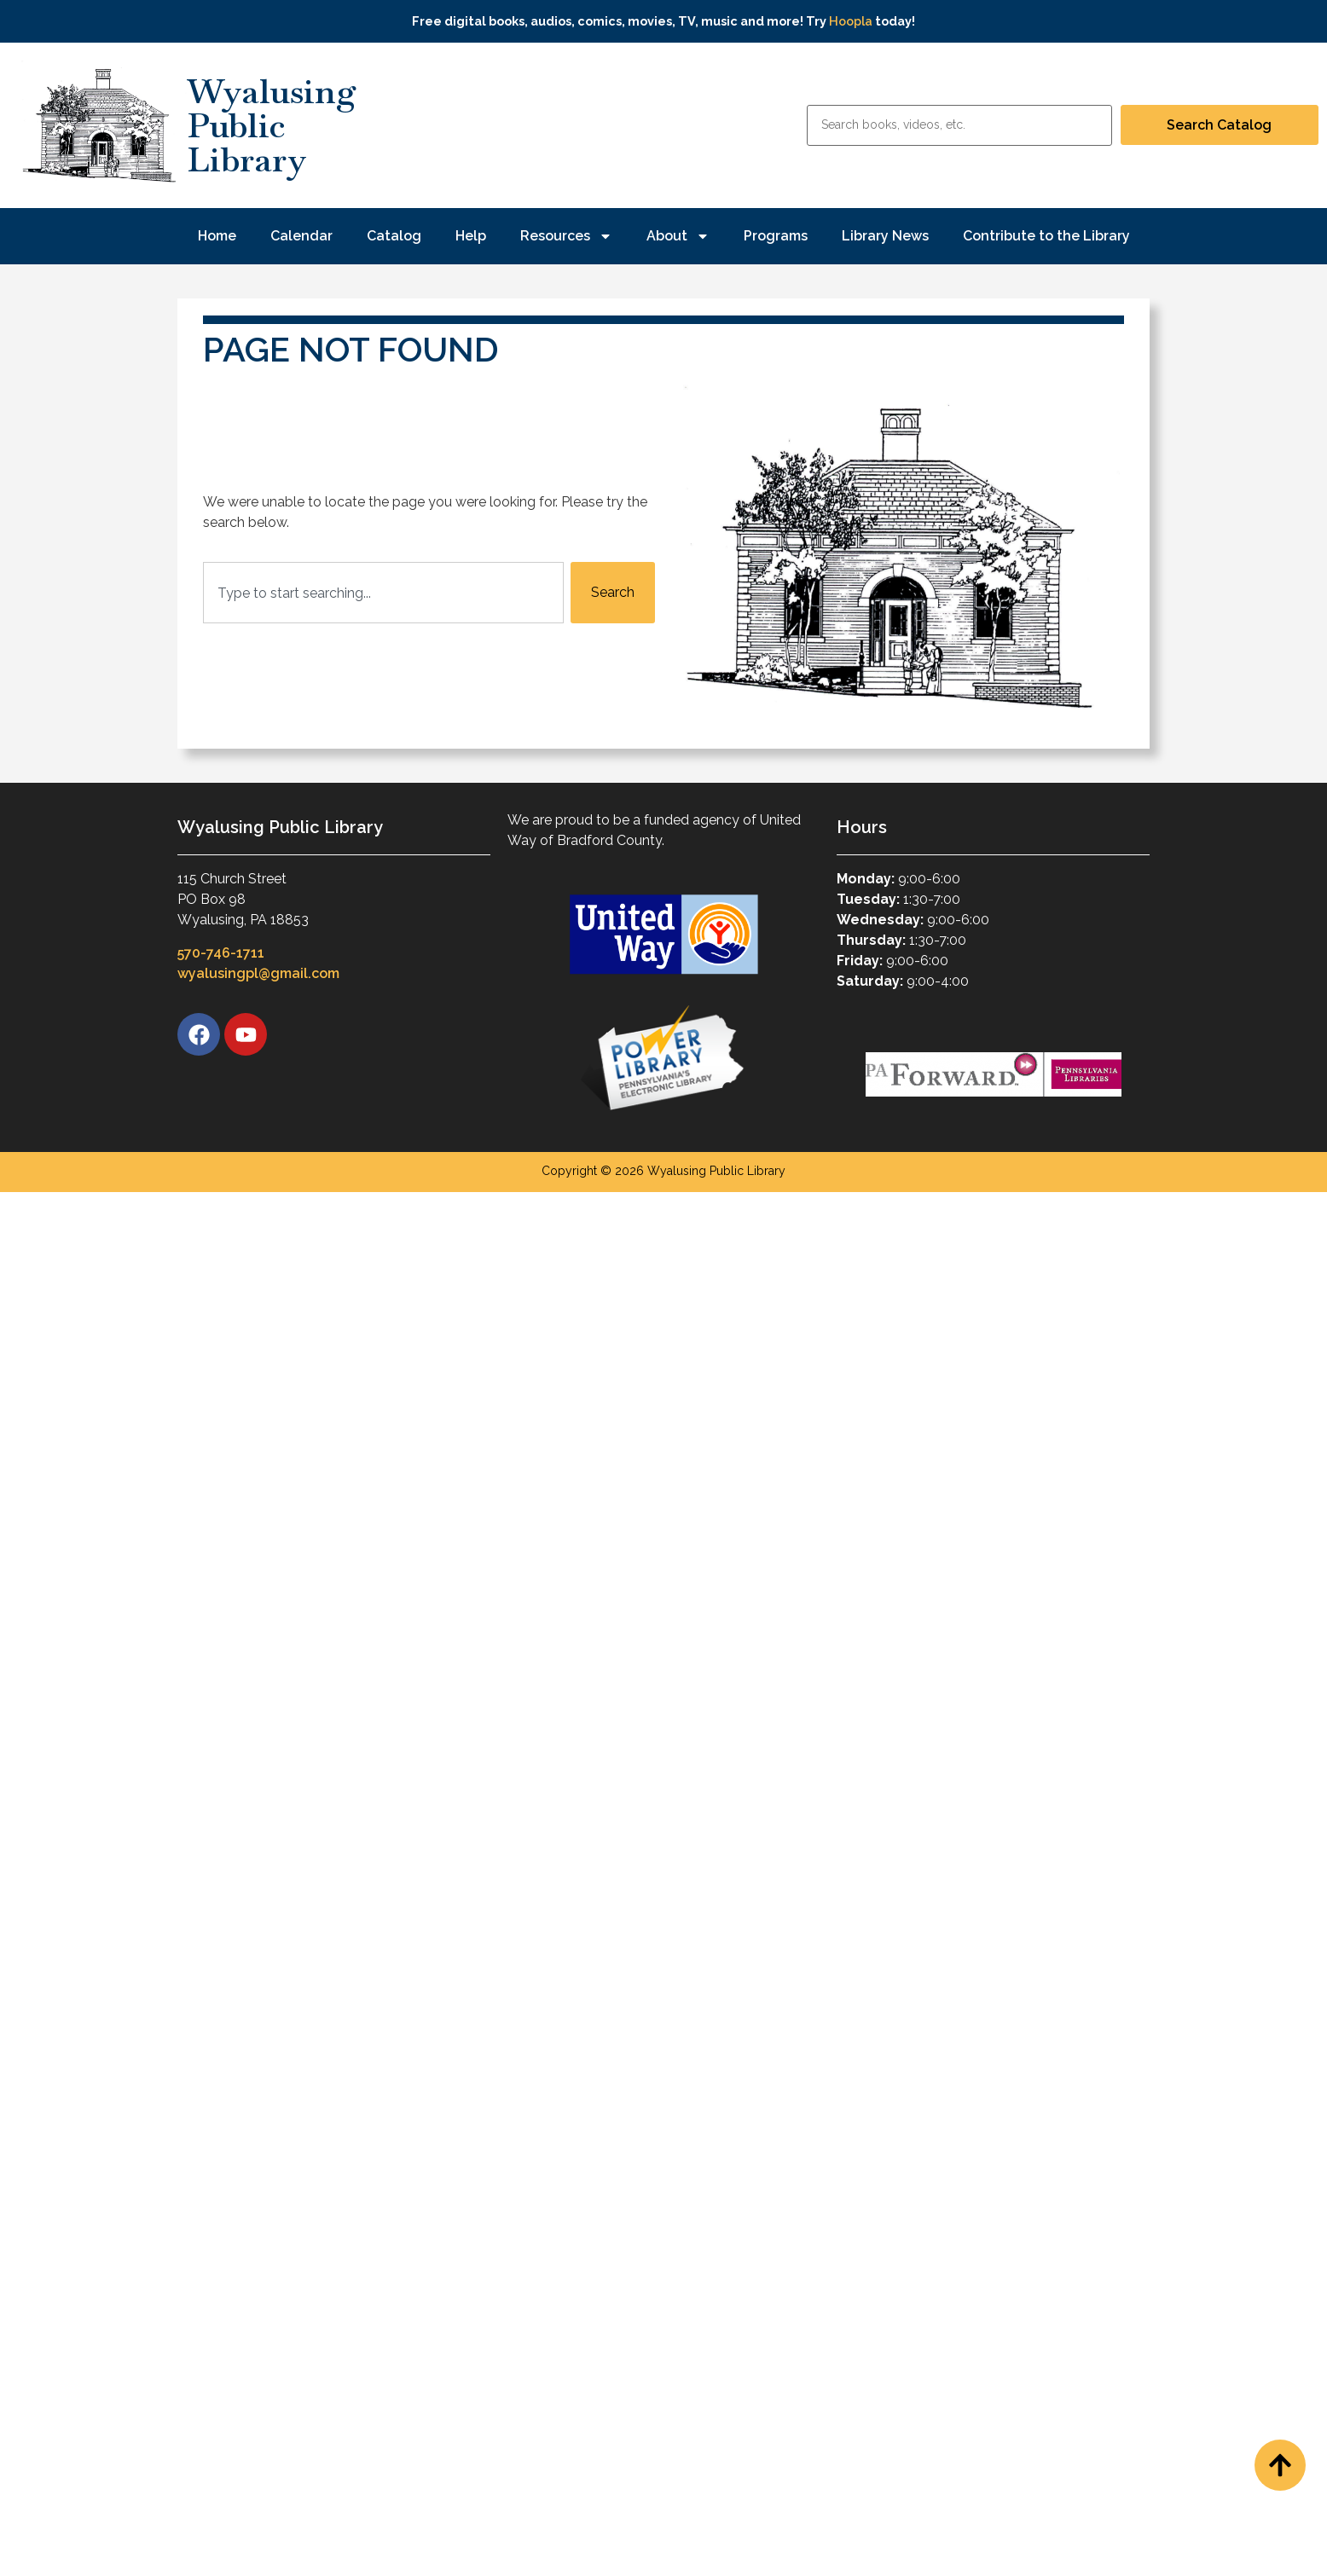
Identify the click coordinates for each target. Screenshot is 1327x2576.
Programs (776, 236)
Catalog (394, 236)
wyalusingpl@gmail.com (258, 973)
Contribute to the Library (1046, 236)
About (678, 236)
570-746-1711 (220, 953)
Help (470, 236)
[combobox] (383, 592)
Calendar (301, 236)
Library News (885, 236)
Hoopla (850, 21)
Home (217, 236)
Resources (566, 236)
